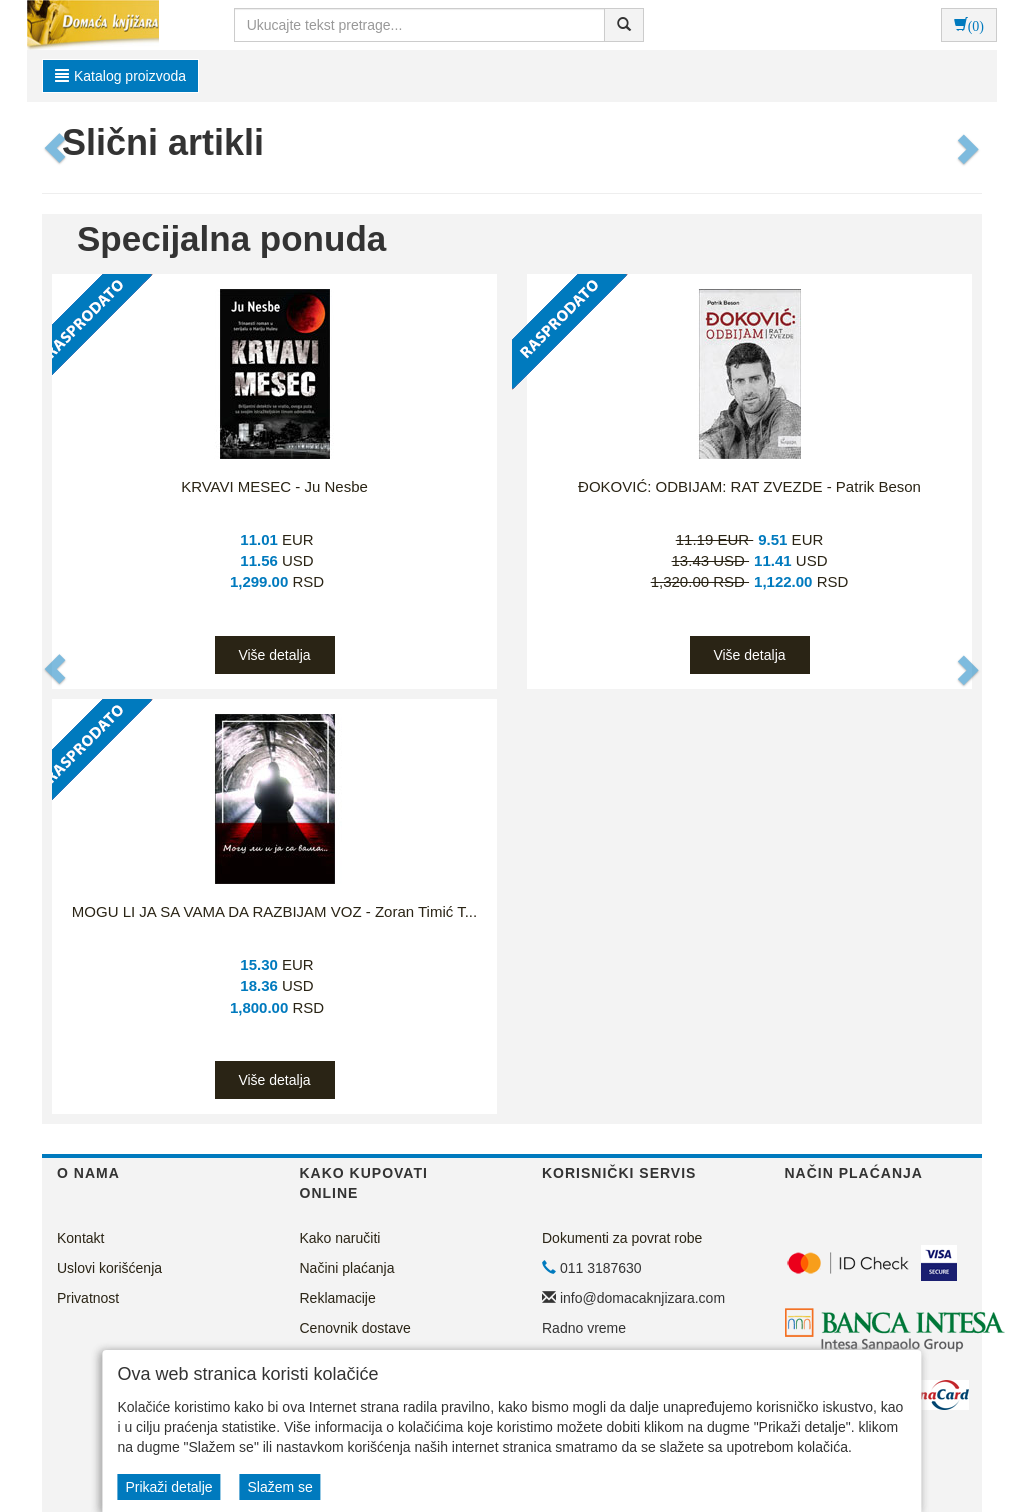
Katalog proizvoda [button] (120, 76)
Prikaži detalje (168, 1487)
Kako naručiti (340, 1238)
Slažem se (279, 1487)
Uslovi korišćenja (109, 1268)
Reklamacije (338, 1298)
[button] (56, 148)
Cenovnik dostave (355, 1328)
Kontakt (80, 1238)
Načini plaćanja (347, 1268)
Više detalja (274, 655)
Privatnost (88, 1298)
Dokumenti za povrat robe (622, 1238)
